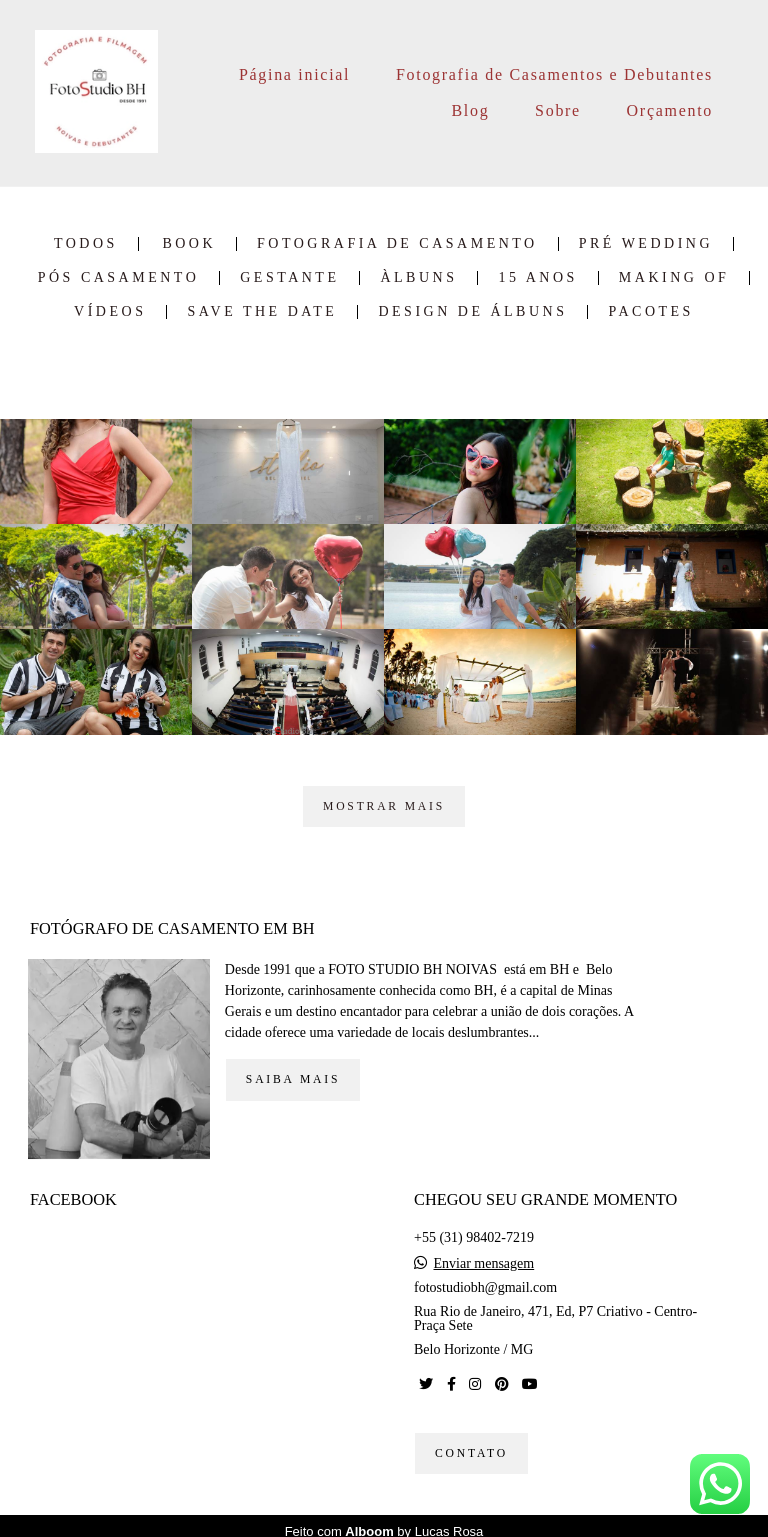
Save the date (262, 312)
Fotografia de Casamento (397, 244)
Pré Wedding (646, 244)
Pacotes (650, 312)
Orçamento (670, 110)
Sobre (558, 110)
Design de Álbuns (472, 312)
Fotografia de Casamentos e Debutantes (554, 74)
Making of (674, 278)
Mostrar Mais (384, 806)
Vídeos (110, 312)
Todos (86, 244)
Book (189, 244)
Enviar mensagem (484, 1253)
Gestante (289, 278)
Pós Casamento (119, 278)
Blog (470, 110)
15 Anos (537, 278)
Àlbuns (418, 278)
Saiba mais (293, 1068)
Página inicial (294, 74)
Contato (471, 1442)
